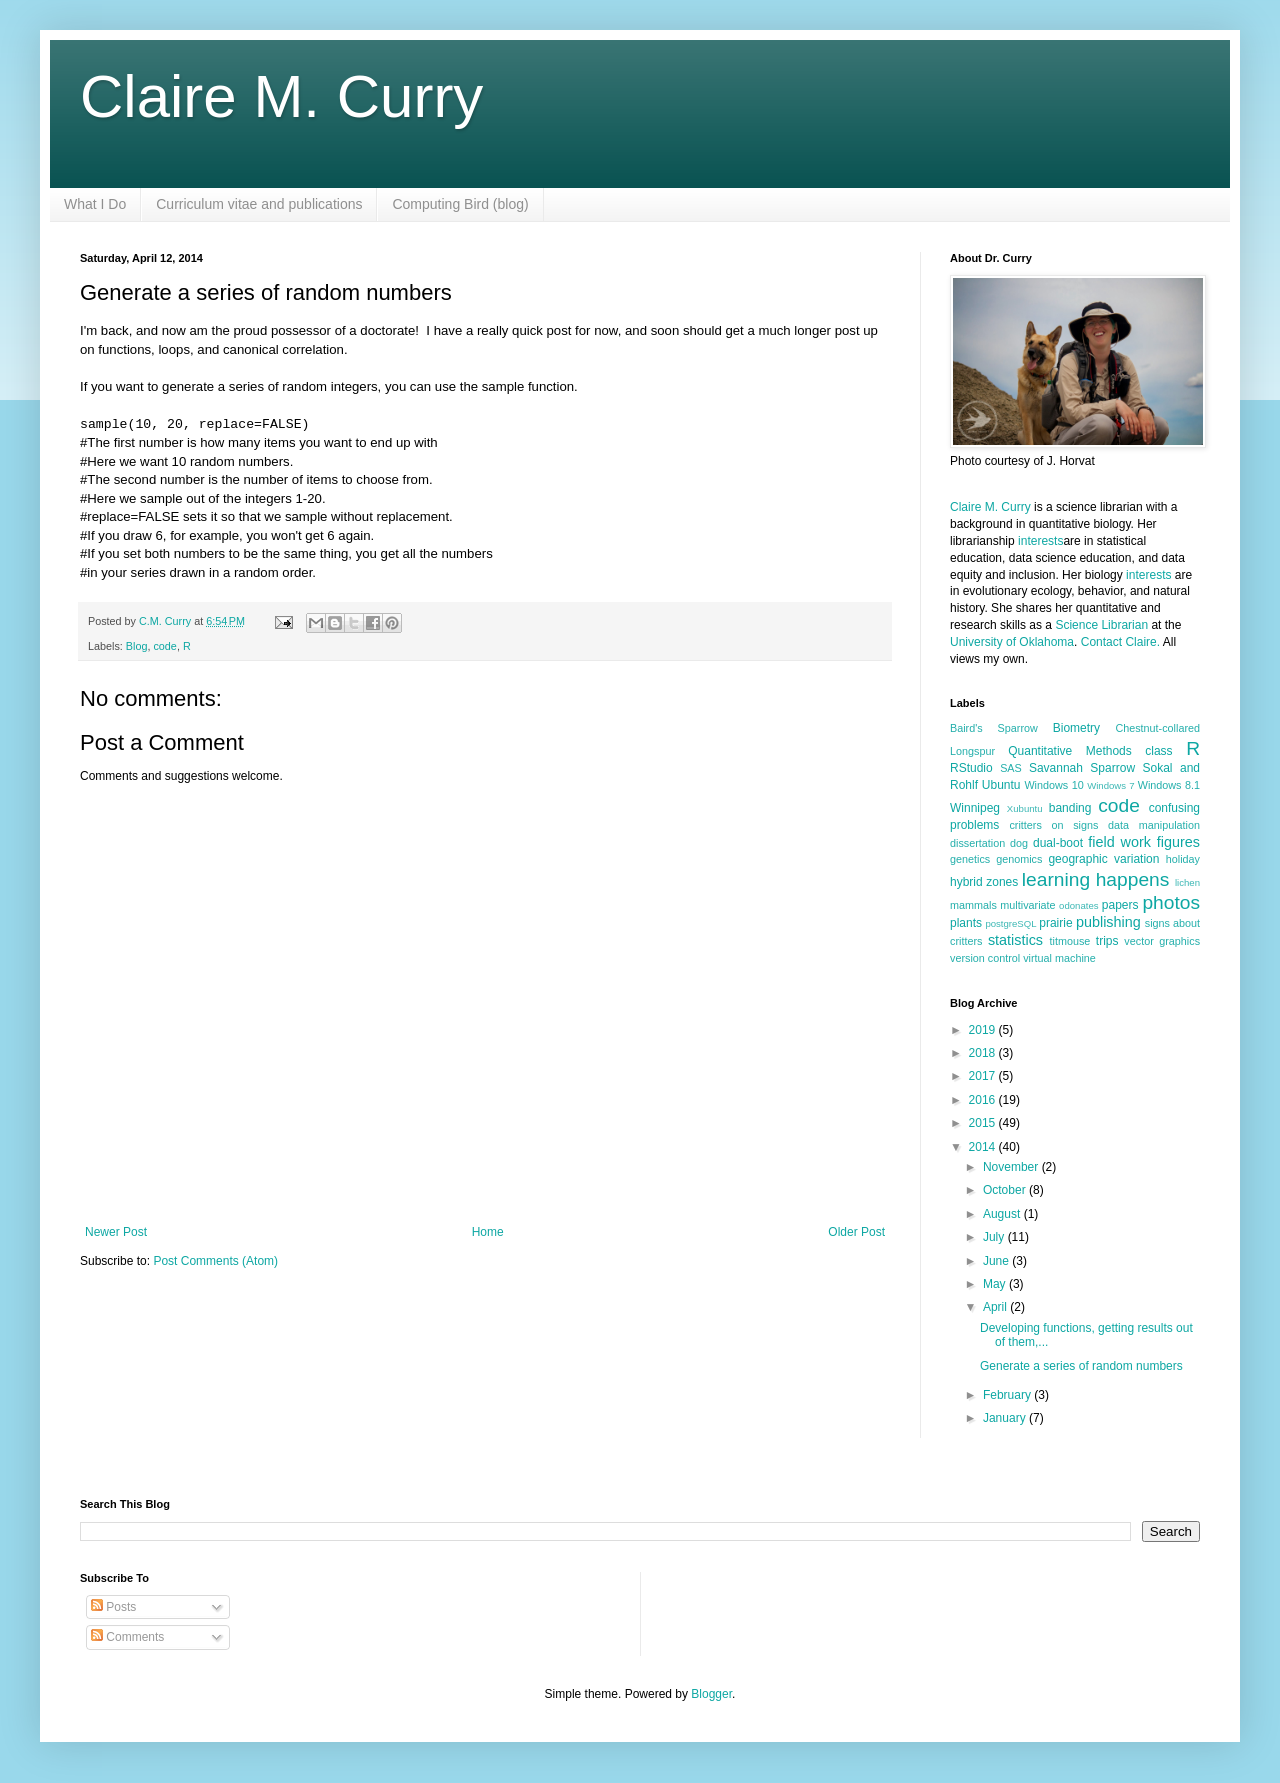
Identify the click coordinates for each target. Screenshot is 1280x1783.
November (1012, 1167)
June (997, 1261)
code (164, 646)
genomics (1019, 859)
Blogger (711, 1694)
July (995, 1237)
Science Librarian (1101, 625)
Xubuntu (1025, 808)
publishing (1108, 922)
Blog (137, 646)
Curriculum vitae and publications (259, 204)
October (1006, 1190)
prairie (1055, 923)
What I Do (95, 204)
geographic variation (1103, 859)
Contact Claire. (1122, 642)
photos (1171, 902)
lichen (1187, 882)
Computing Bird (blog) (460, 204)
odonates (1078, 905)
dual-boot (1058, 843)
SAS (1011, 768)
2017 (984, 1076)
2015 (984, 1123)
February (1008, 1395)
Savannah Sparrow (1082, 768)
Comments (127, 1637)
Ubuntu (1001, 785)
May (996, 1284)
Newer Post (116, 1232)
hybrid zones (984, 882)
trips (1107, 941)
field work (1119, 842)
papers (1120, 905)
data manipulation (1154, 825)
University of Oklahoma (1012, 642)
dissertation (977, 843)
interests (1040, 541)
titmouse (1070, 941)
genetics (970, 859)
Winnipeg (975, 808)
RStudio (971, 768)
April (996, 1307)
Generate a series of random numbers (1081, 1366)
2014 (984, 1147)
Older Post (856, 1232)
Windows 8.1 (1169, 785)
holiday (1183, 859)
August (1003, 1214)
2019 (984, 1030)
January (1006, 1418)
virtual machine (1059, 958)
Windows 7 (1110, 785)
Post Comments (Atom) (215, 1261)
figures (1178, 842)
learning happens (1095, 879)
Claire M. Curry (281, 96)
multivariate (1027, 905)
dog (1019, 843)
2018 (984, 1053)
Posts (113, 1607)
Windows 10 (1053, 785)
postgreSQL (1010, 923)
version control (985, 958)
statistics (1015, 940)
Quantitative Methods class (1090, 751)
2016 (984, 1100)
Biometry (1076, 728)
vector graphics (1162, 941)
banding (1070, 808)
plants (966, 923)
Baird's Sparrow (994, 728)
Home (488, 1232)
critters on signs (1053, 825)
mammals (973, 905)
